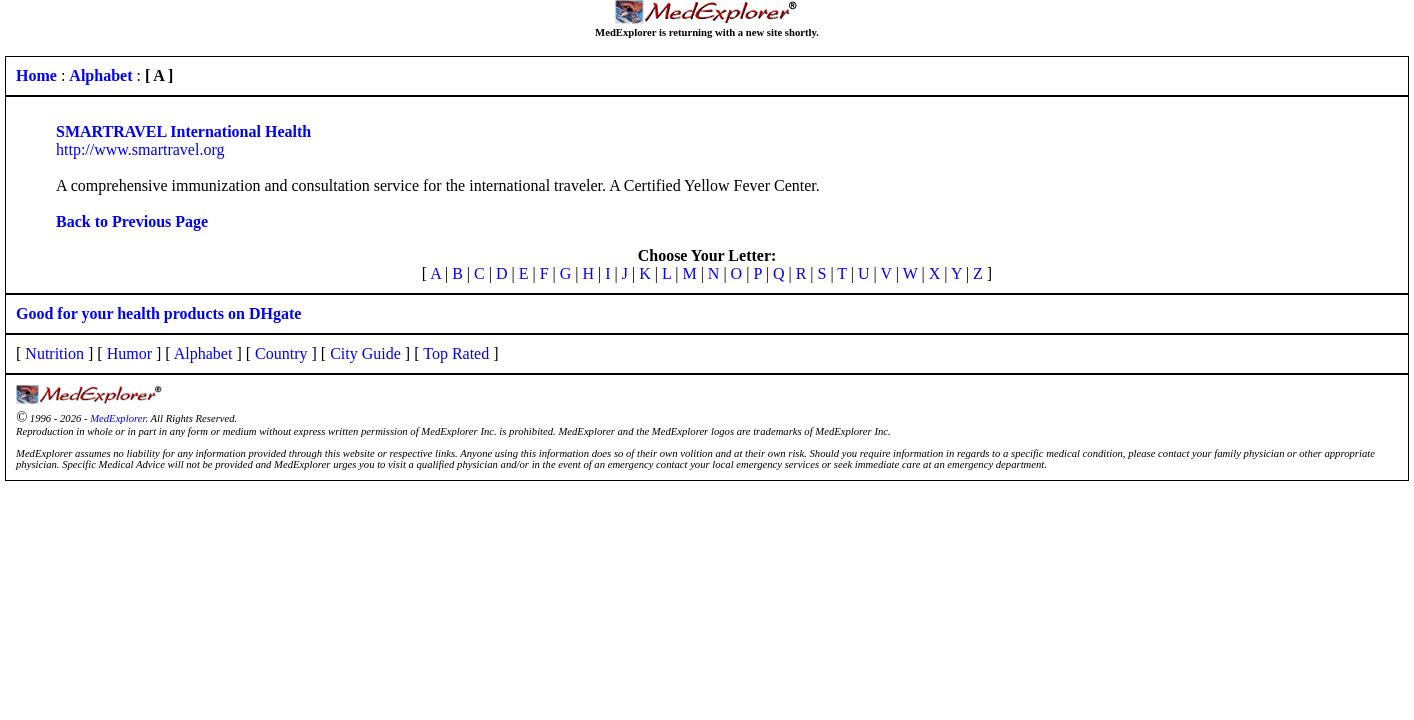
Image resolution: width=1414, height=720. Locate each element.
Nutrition (54, 353)
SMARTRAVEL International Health (183, 131)
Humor (129, 353)
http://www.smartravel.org (140, 149)
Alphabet (203, 353)
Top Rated (456, 353)
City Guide (365, 353)
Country (281, 353)
